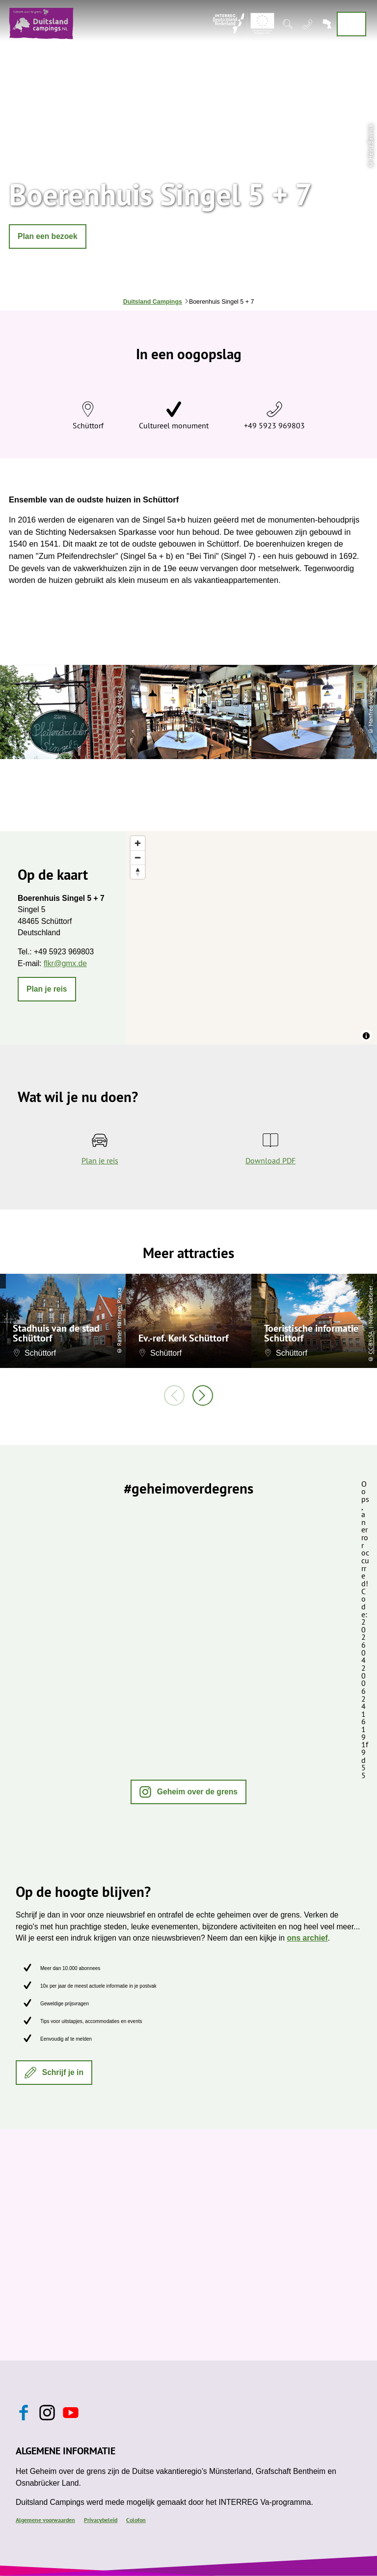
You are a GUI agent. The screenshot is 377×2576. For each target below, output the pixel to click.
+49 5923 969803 (274, 425)
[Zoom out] (138, 857)
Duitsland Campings (152, 301)
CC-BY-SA (370, 1342)
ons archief (307, 1938)
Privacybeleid (100, 2519)
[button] (47, 236)
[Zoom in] (138, 843)
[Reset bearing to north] (138, 872)
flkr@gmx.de (65, 963)
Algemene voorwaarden (45, 2519)
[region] (251, 938)
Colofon (136, 2519)
